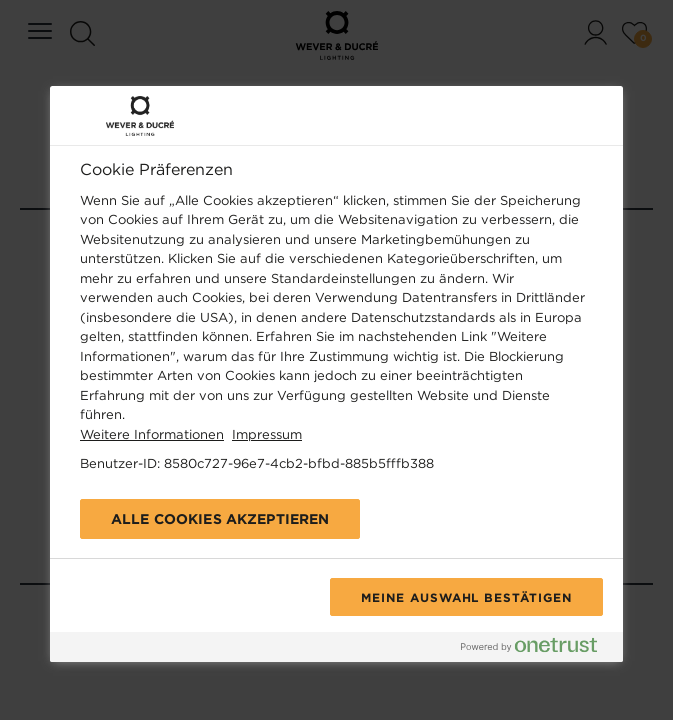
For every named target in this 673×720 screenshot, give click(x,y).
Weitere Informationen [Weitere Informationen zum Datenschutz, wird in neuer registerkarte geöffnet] (152, 434)
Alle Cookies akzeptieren (220, 519)
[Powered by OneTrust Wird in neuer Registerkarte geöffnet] (537, 649)
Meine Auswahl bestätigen (466, 597)
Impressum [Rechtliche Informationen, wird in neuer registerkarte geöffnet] (267, 434)
